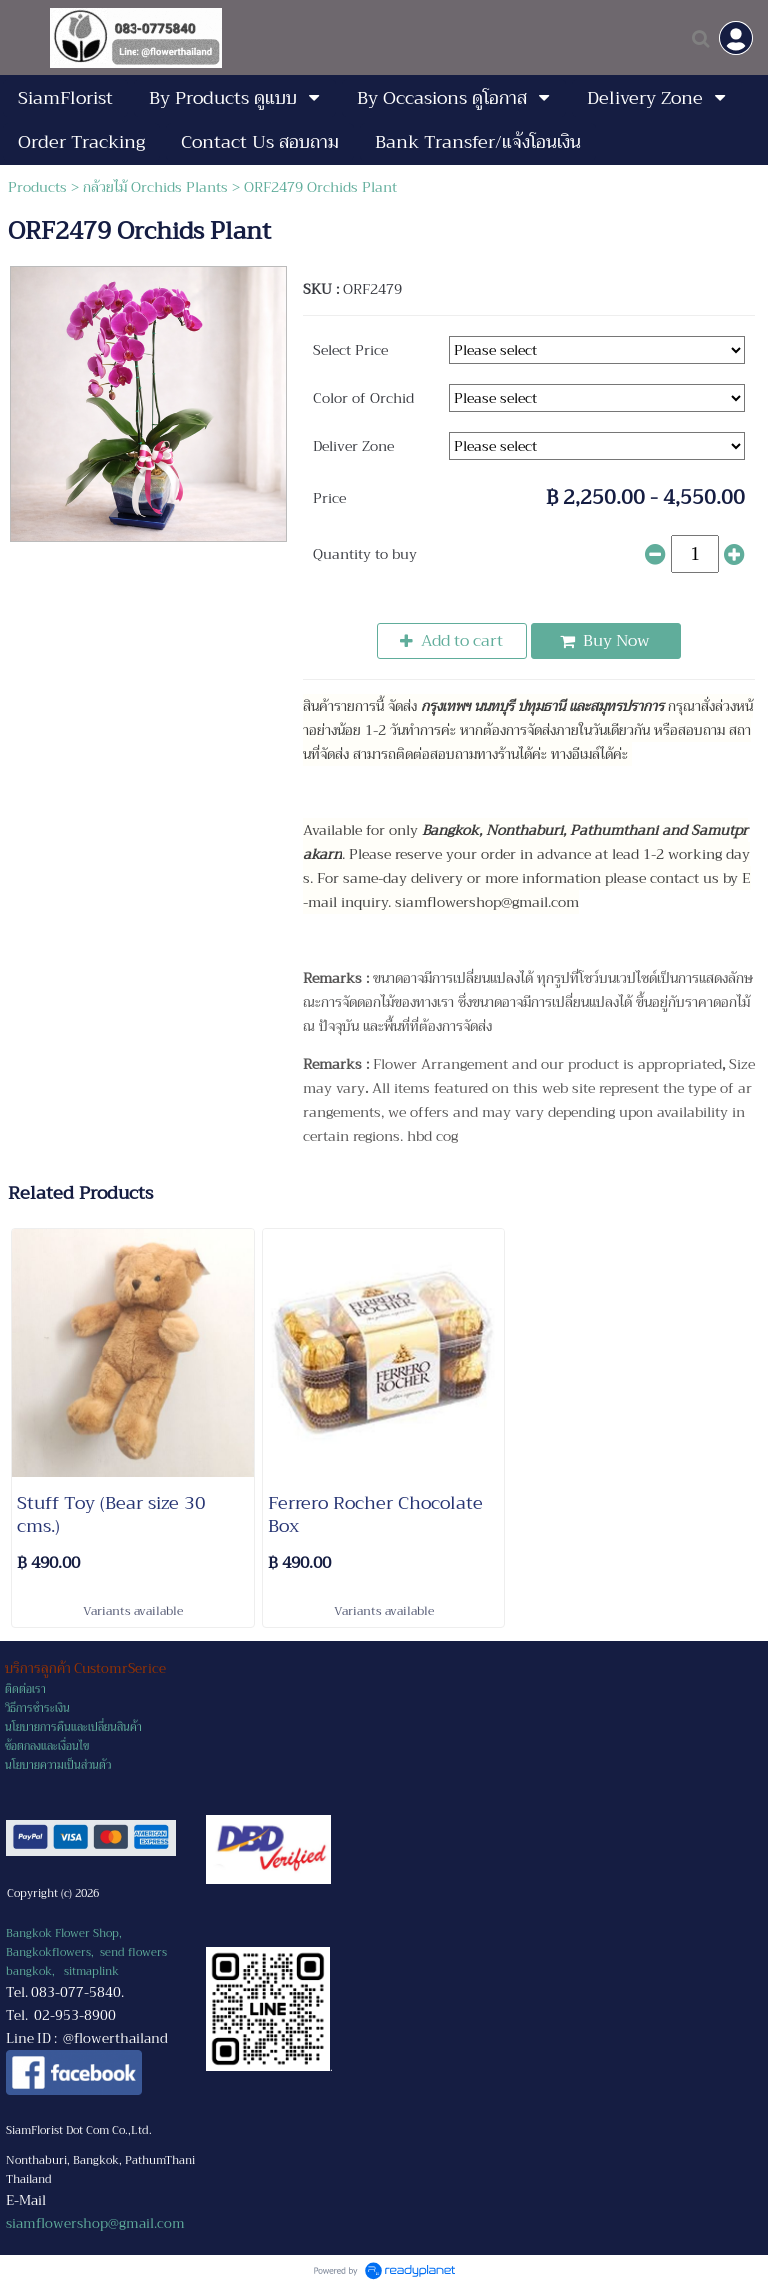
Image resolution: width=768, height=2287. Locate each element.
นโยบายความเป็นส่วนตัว (58, 1765)
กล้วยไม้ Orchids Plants (155, 187)
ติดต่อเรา (25, 1689)
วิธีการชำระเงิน (37, 1708)
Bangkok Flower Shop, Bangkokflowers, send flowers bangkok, (86, 1952)
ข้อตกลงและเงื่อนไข (47, 1746)
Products (37, 187)
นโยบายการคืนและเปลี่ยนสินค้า (73, 1727)
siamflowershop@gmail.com (95, 2223)
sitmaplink (91, 1971)
